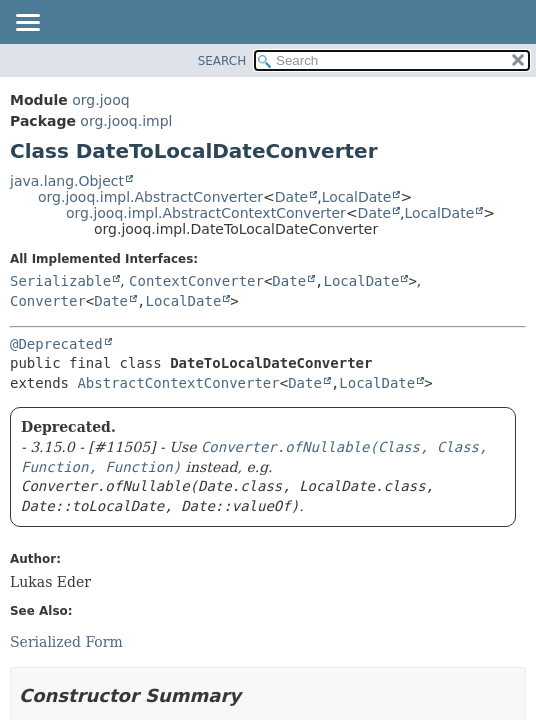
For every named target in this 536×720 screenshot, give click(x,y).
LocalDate (357, 197)
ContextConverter (196, 281)
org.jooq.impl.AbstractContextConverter (206, 213)
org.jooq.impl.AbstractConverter (150, 197)
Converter (48, 301)
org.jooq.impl (126, 121)
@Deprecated (56, 344)
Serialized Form (66, 642)
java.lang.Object (67, 181)
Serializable (60, 281)
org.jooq (100, 100)
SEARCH (222, 61)
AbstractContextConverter (178, 383)
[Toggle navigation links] (27, 24)
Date (291, 197)
